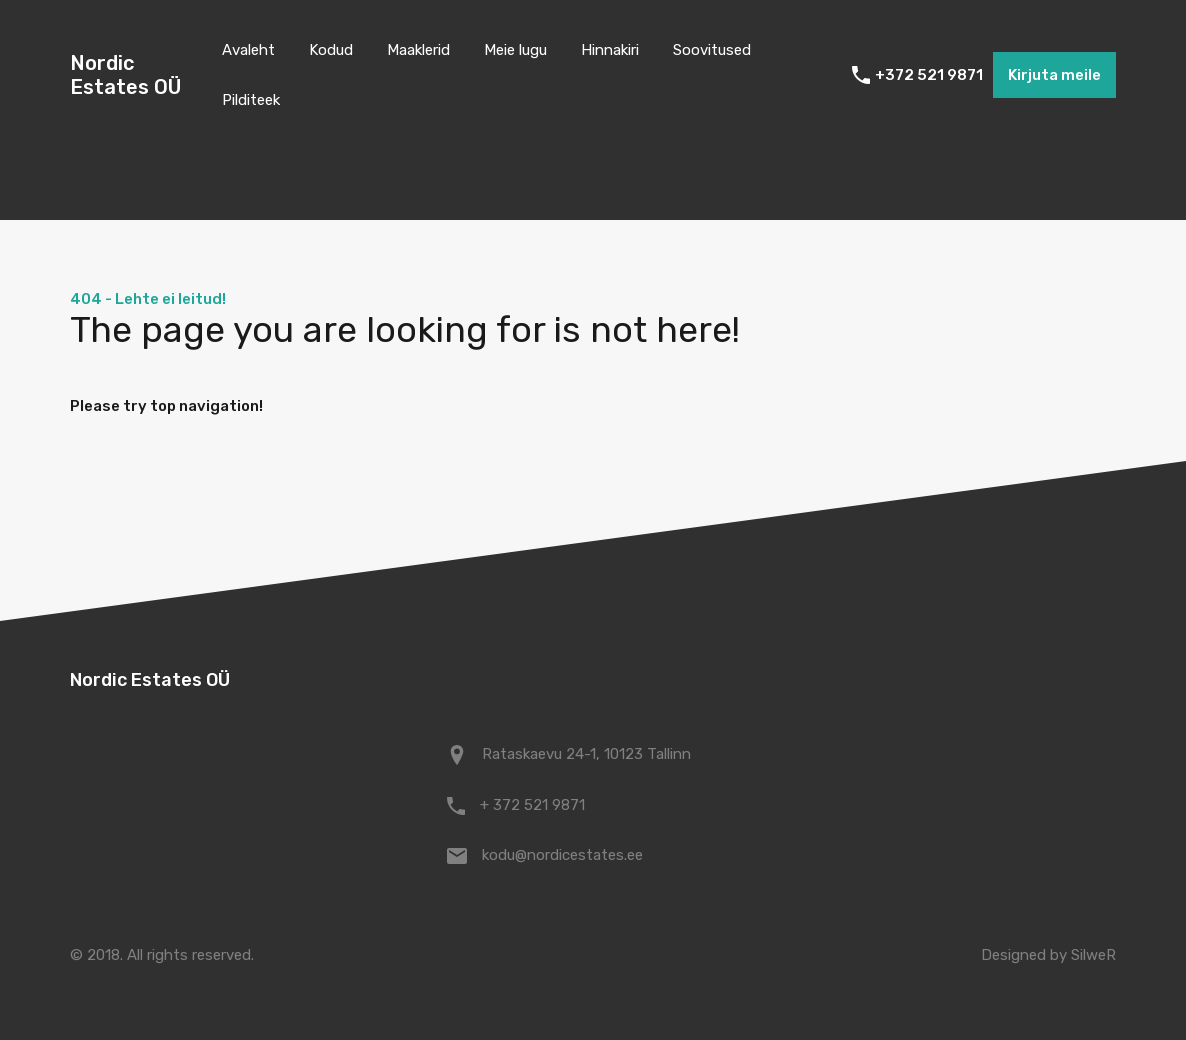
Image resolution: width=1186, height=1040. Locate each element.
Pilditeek (251, 100)
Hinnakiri (610, 50)
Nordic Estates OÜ (125, 75)
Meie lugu (515, 50)
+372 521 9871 (929, 75)
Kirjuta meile (1054, 75)
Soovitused (712, 50)
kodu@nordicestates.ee (562, 855)
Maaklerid (418, 50)
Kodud (331, 50)
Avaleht (248, 50)
